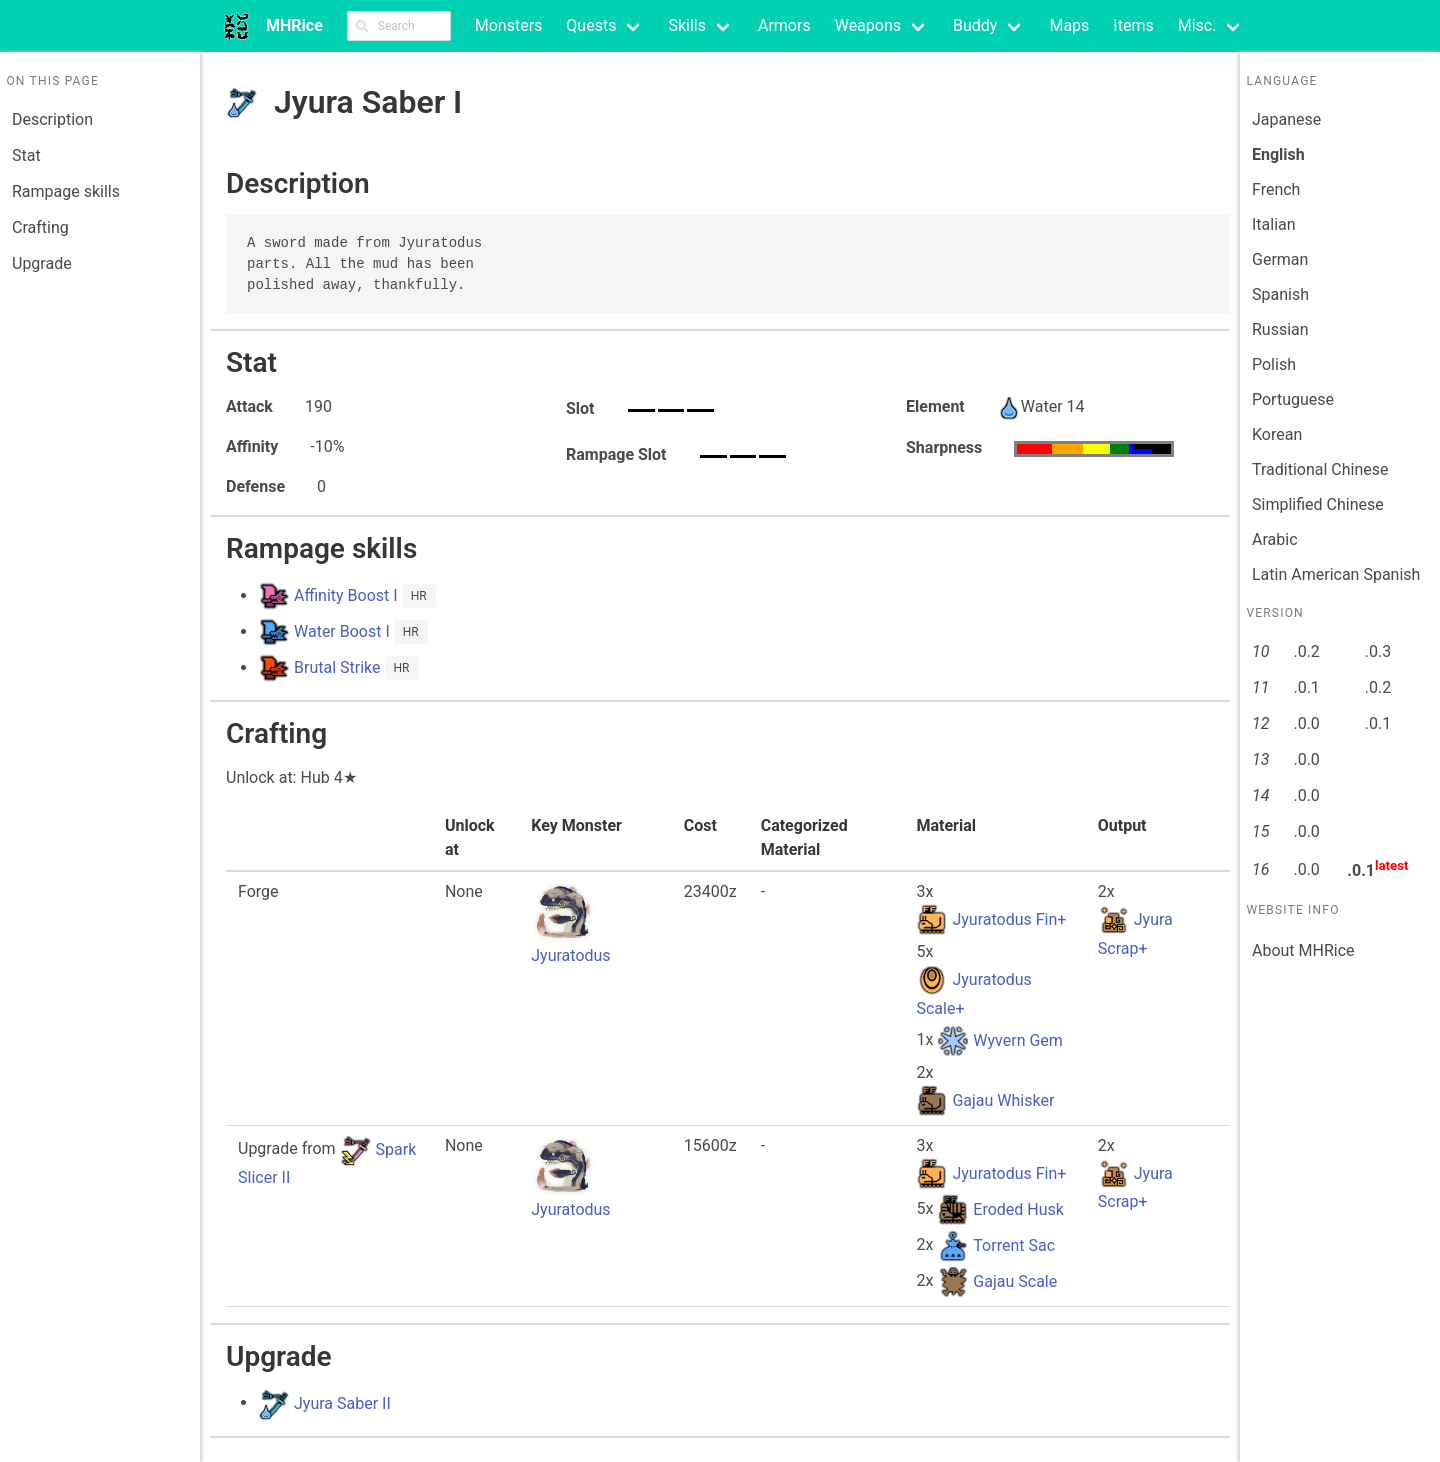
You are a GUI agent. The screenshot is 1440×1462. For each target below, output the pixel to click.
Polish (1274, 364)
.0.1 (1306, 687)
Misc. (1197, 25)
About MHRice (1303, 950)
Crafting (40, 227)
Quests (591, 25)
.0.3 (1378, 651)
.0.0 (1306, 723)
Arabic (1275, 539)
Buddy (975, 25)
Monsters (509, 25)
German (1280, 259)
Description (52, 119)
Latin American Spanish (1336, 574)
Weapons (868, 25)
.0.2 (1306, 651)
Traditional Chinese (1320, 469)
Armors (784, 25)
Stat (26, 155)
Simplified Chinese (1318, 504)
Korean (1277, 434)
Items (1133, 25)
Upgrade (42, 263)
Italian (1274, 224)
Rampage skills (66, 191)
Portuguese (1293, 399)
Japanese (1286, 119)
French (1276, 189)
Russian (1280, 329)
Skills (687, 25)
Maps (1069, 25)
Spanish (1280, 294)
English (1278, 154)
